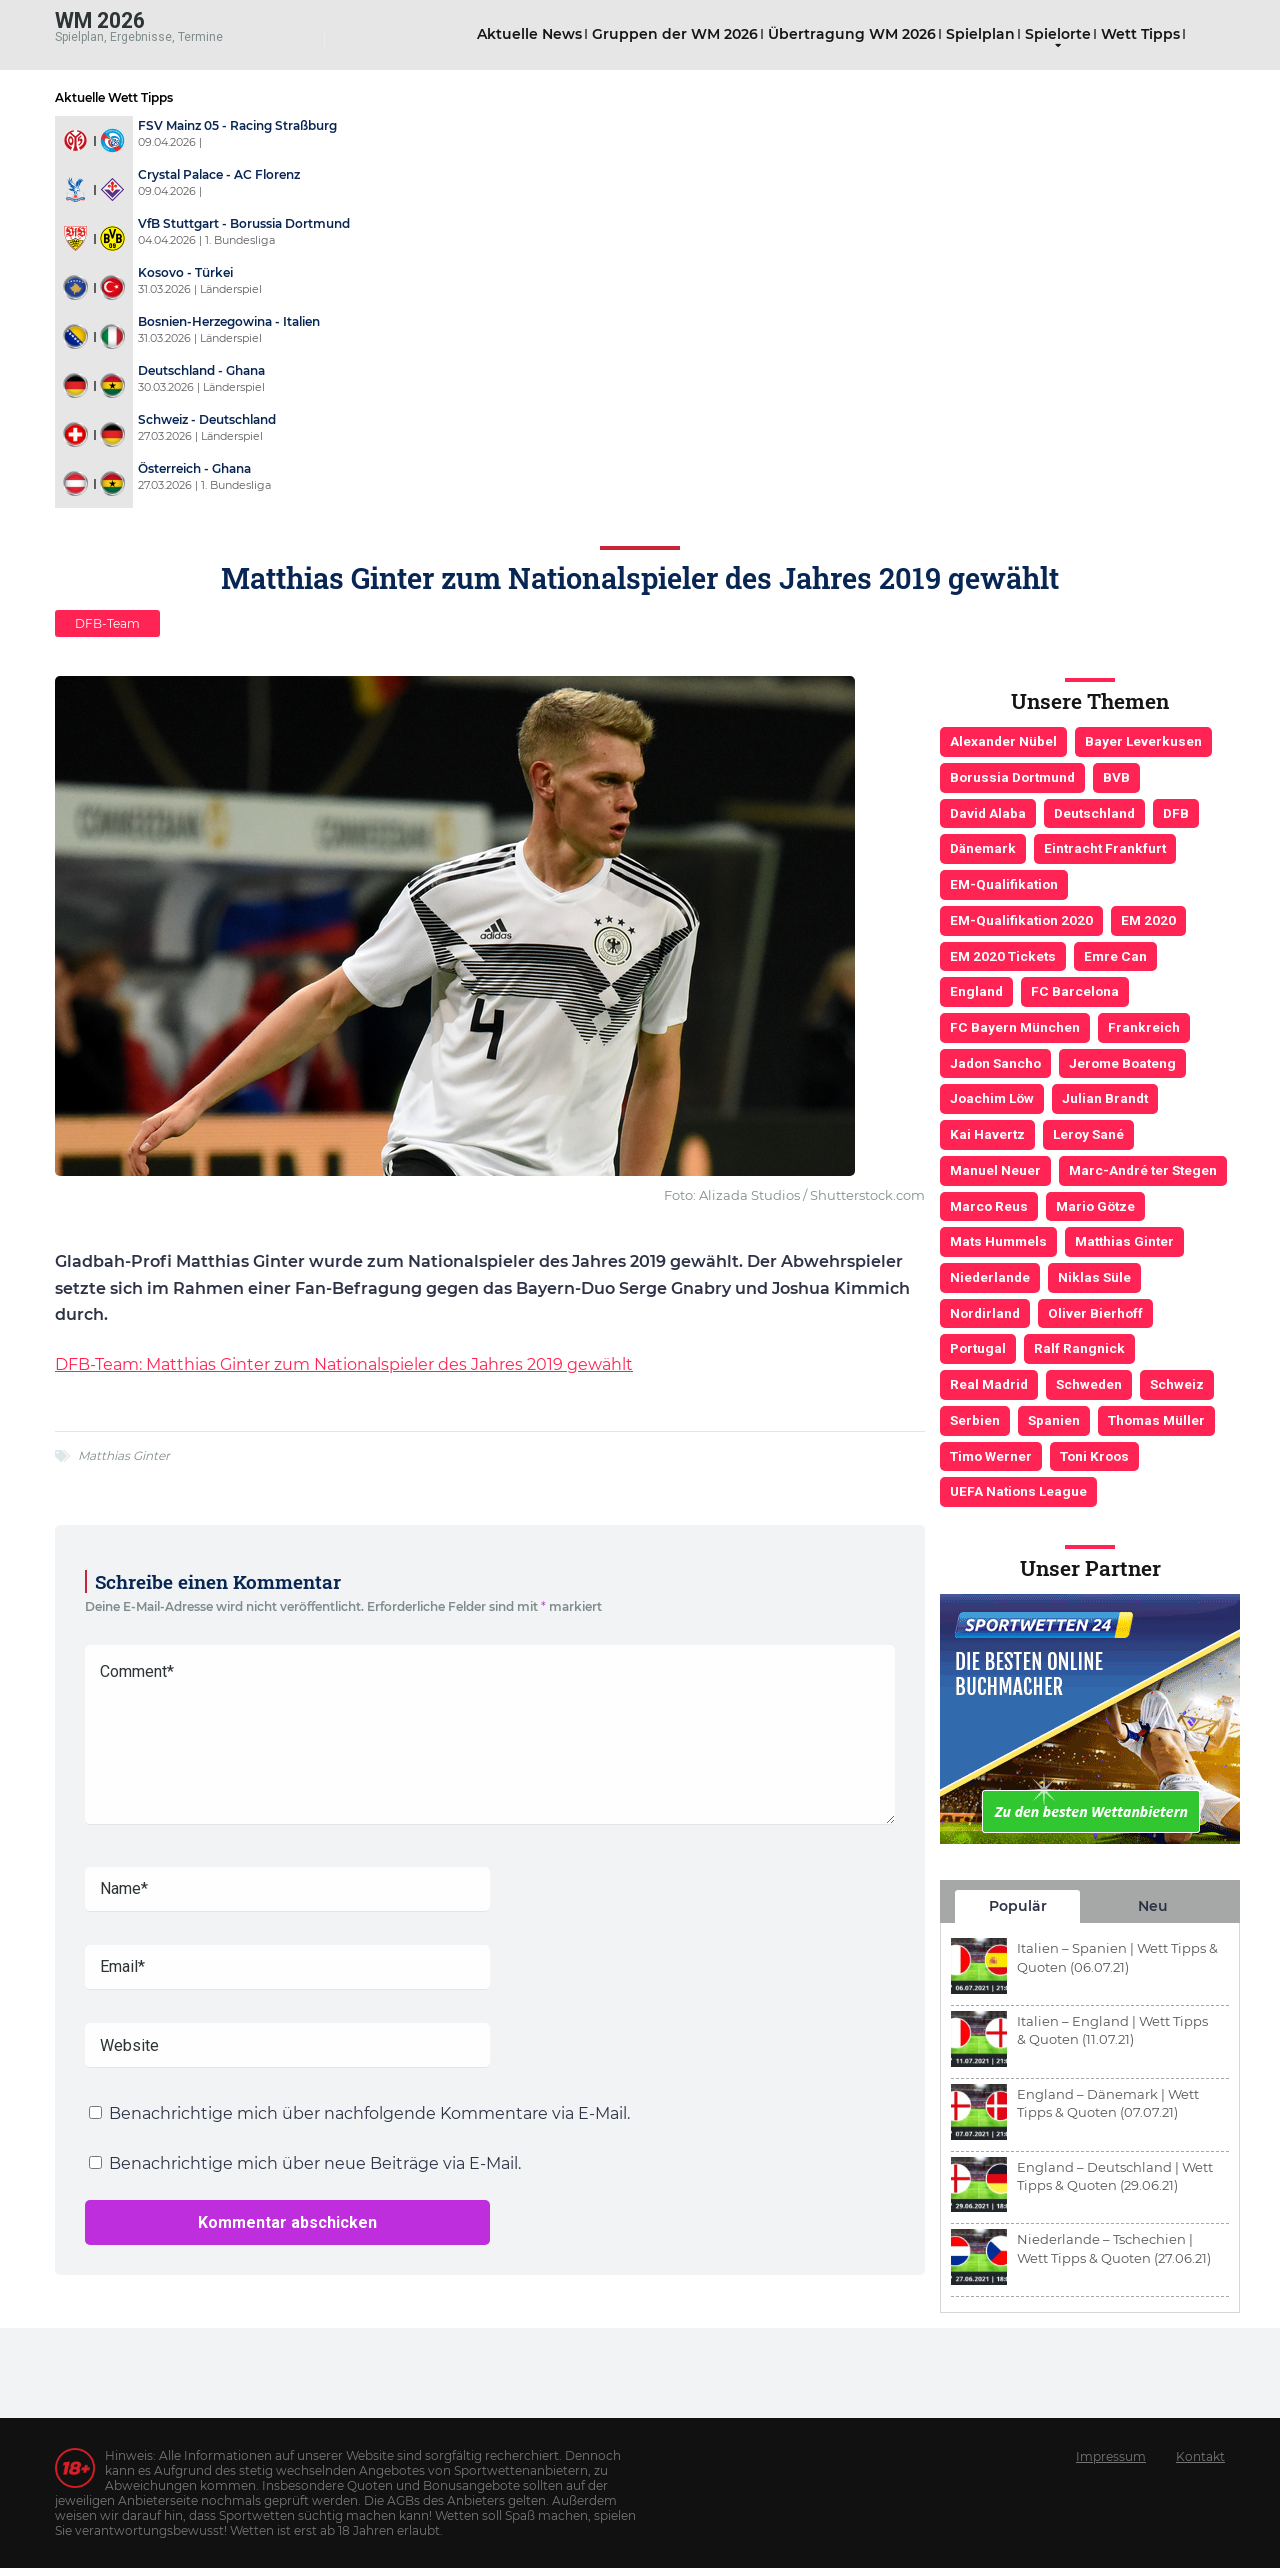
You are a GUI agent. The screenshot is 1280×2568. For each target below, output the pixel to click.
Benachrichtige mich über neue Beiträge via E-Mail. (315, 2163)
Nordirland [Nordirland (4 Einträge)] (985, 1313)
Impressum (1111, 2456)
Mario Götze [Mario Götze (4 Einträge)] (1095, 1206)
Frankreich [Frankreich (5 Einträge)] (1144, 1027)
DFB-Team (107, 623)
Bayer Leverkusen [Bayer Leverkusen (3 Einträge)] (1143, 741)
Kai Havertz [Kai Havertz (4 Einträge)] (987, 1134)
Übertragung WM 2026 (852, 34)
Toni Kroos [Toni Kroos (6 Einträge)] (1094, 1456)
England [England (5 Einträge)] (976, 991)
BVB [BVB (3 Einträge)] (1116, 777)
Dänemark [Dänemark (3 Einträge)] (983, 848)
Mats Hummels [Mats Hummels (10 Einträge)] (998, 1241)
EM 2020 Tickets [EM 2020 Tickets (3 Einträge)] (1003, 956)
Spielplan (980, 34)
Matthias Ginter (124, 1455)
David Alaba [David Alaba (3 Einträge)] (988, 813)
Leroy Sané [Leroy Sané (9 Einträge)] (1088, 1134)
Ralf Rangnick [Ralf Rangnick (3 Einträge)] (1079, 1348)
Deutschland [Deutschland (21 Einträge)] (1094, 813)
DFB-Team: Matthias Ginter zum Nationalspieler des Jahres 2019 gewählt (344, 1364)
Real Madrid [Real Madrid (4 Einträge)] (989, 1384)
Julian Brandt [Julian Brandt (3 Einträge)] (1105, 1098)
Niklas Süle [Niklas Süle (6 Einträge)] (1094, 1277)
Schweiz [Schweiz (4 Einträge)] (1177, 1384)
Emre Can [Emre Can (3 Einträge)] (1115, 956)
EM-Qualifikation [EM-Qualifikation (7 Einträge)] (1004, 884)
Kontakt (1200, 2456)
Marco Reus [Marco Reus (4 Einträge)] (989, 1206)
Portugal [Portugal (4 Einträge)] (978, 1348)
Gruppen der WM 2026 (675, 34)
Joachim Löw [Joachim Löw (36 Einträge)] (992, 1098)
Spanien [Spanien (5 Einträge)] (1054, 1420)
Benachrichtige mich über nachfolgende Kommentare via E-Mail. (369, 2113)
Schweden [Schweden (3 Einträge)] (1089, 1384)
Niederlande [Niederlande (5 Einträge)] (990, 1277)
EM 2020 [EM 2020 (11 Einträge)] (1148, 920)
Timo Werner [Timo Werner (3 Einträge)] (991, 1456)
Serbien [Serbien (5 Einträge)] (975, 1420)
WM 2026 (100, 19)
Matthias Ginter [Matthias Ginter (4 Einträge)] (1124, 1241)
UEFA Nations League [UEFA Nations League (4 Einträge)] (1018, 1491)
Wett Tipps (1140, 34)
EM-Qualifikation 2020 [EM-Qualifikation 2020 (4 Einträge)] (1021, 920)
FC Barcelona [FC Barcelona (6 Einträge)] (1075, 991)
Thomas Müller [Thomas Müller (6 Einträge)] (1156, 1420)
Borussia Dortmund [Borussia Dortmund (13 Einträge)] (1012, 777)
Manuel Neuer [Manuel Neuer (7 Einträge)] (995, 1170)
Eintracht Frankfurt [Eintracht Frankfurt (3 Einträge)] (1105, 848)
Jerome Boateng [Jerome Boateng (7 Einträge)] (1122, 1063)
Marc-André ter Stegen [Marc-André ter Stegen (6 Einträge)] (1143, 1170)
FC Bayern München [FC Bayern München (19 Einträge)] (1015, 1027)
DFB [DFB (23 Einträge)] (1176, 813)
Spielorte (1058, 34)
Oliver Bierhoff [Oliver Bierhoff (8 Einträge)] (1095, 1313)
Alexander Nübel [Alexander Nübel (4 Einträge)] (1003, 741)
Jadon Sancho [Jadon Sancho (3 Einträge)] (995, 1063)
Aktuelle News (529, 34)
